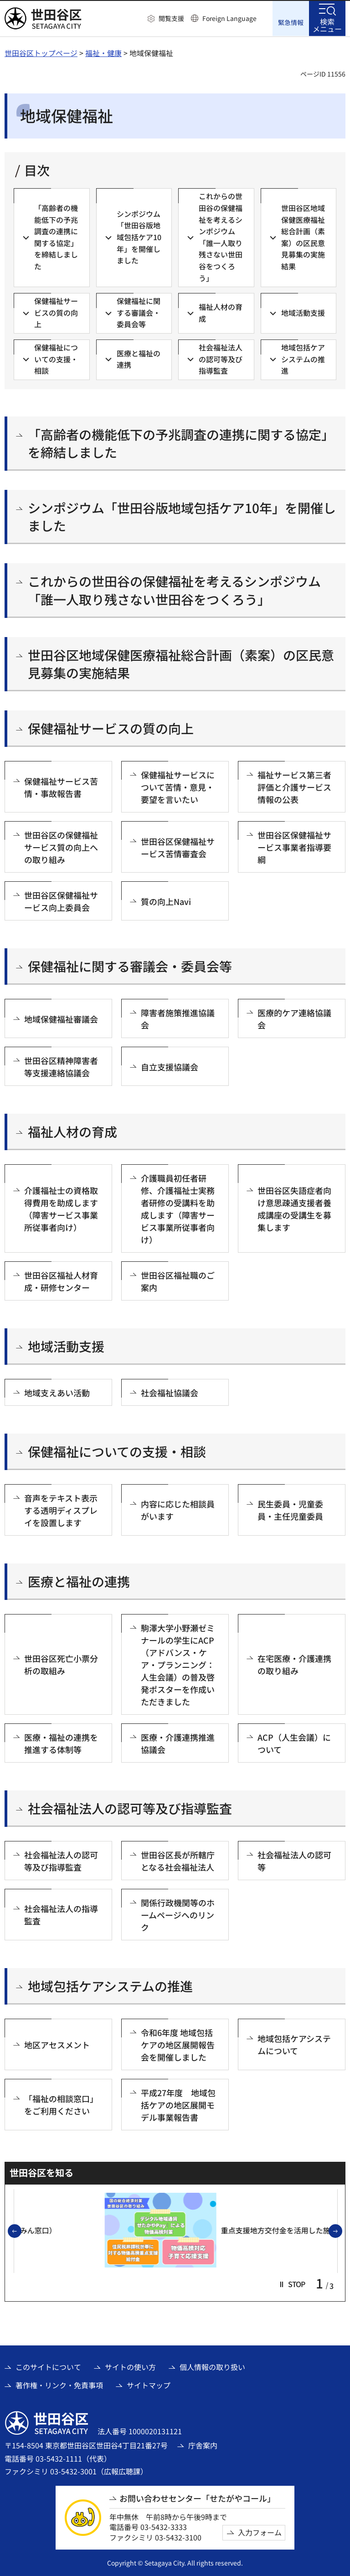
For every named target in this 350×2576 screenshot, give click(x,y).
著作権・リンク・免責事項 (59, 2385)
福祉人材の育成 (72, 1131)
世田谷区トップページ (41, 52)
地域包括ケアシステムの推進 (110, 1986)
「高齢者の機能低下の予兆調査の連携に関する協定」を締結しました (181, 442)
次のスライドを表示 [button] (341, 2231)
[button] (166, 18)
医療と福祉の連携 (79, 1581)
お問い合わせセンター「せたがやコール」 (197, 2498)
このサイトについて (48, 2366)
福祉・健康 (103, 52)
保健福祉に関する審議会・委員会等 (130, 966)
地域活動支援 (66, 1346)
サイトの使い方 (130, 2366)
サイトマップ (148, 2385)
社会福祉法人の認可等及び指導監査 (130, 1808)
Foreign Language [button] (229, 18)
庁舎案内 (202, 2445)
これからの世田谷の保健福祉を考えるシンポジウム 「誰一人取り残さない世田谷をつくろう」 (181, 589)
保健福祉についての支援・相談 (117, 1451)
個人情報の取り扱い (212, 2366)
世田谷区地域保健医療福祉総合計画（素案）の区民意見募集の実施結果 (181, 663)
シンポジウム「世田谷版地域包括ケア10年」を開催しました (182, 516)
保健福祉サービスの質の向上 (111, 728)
